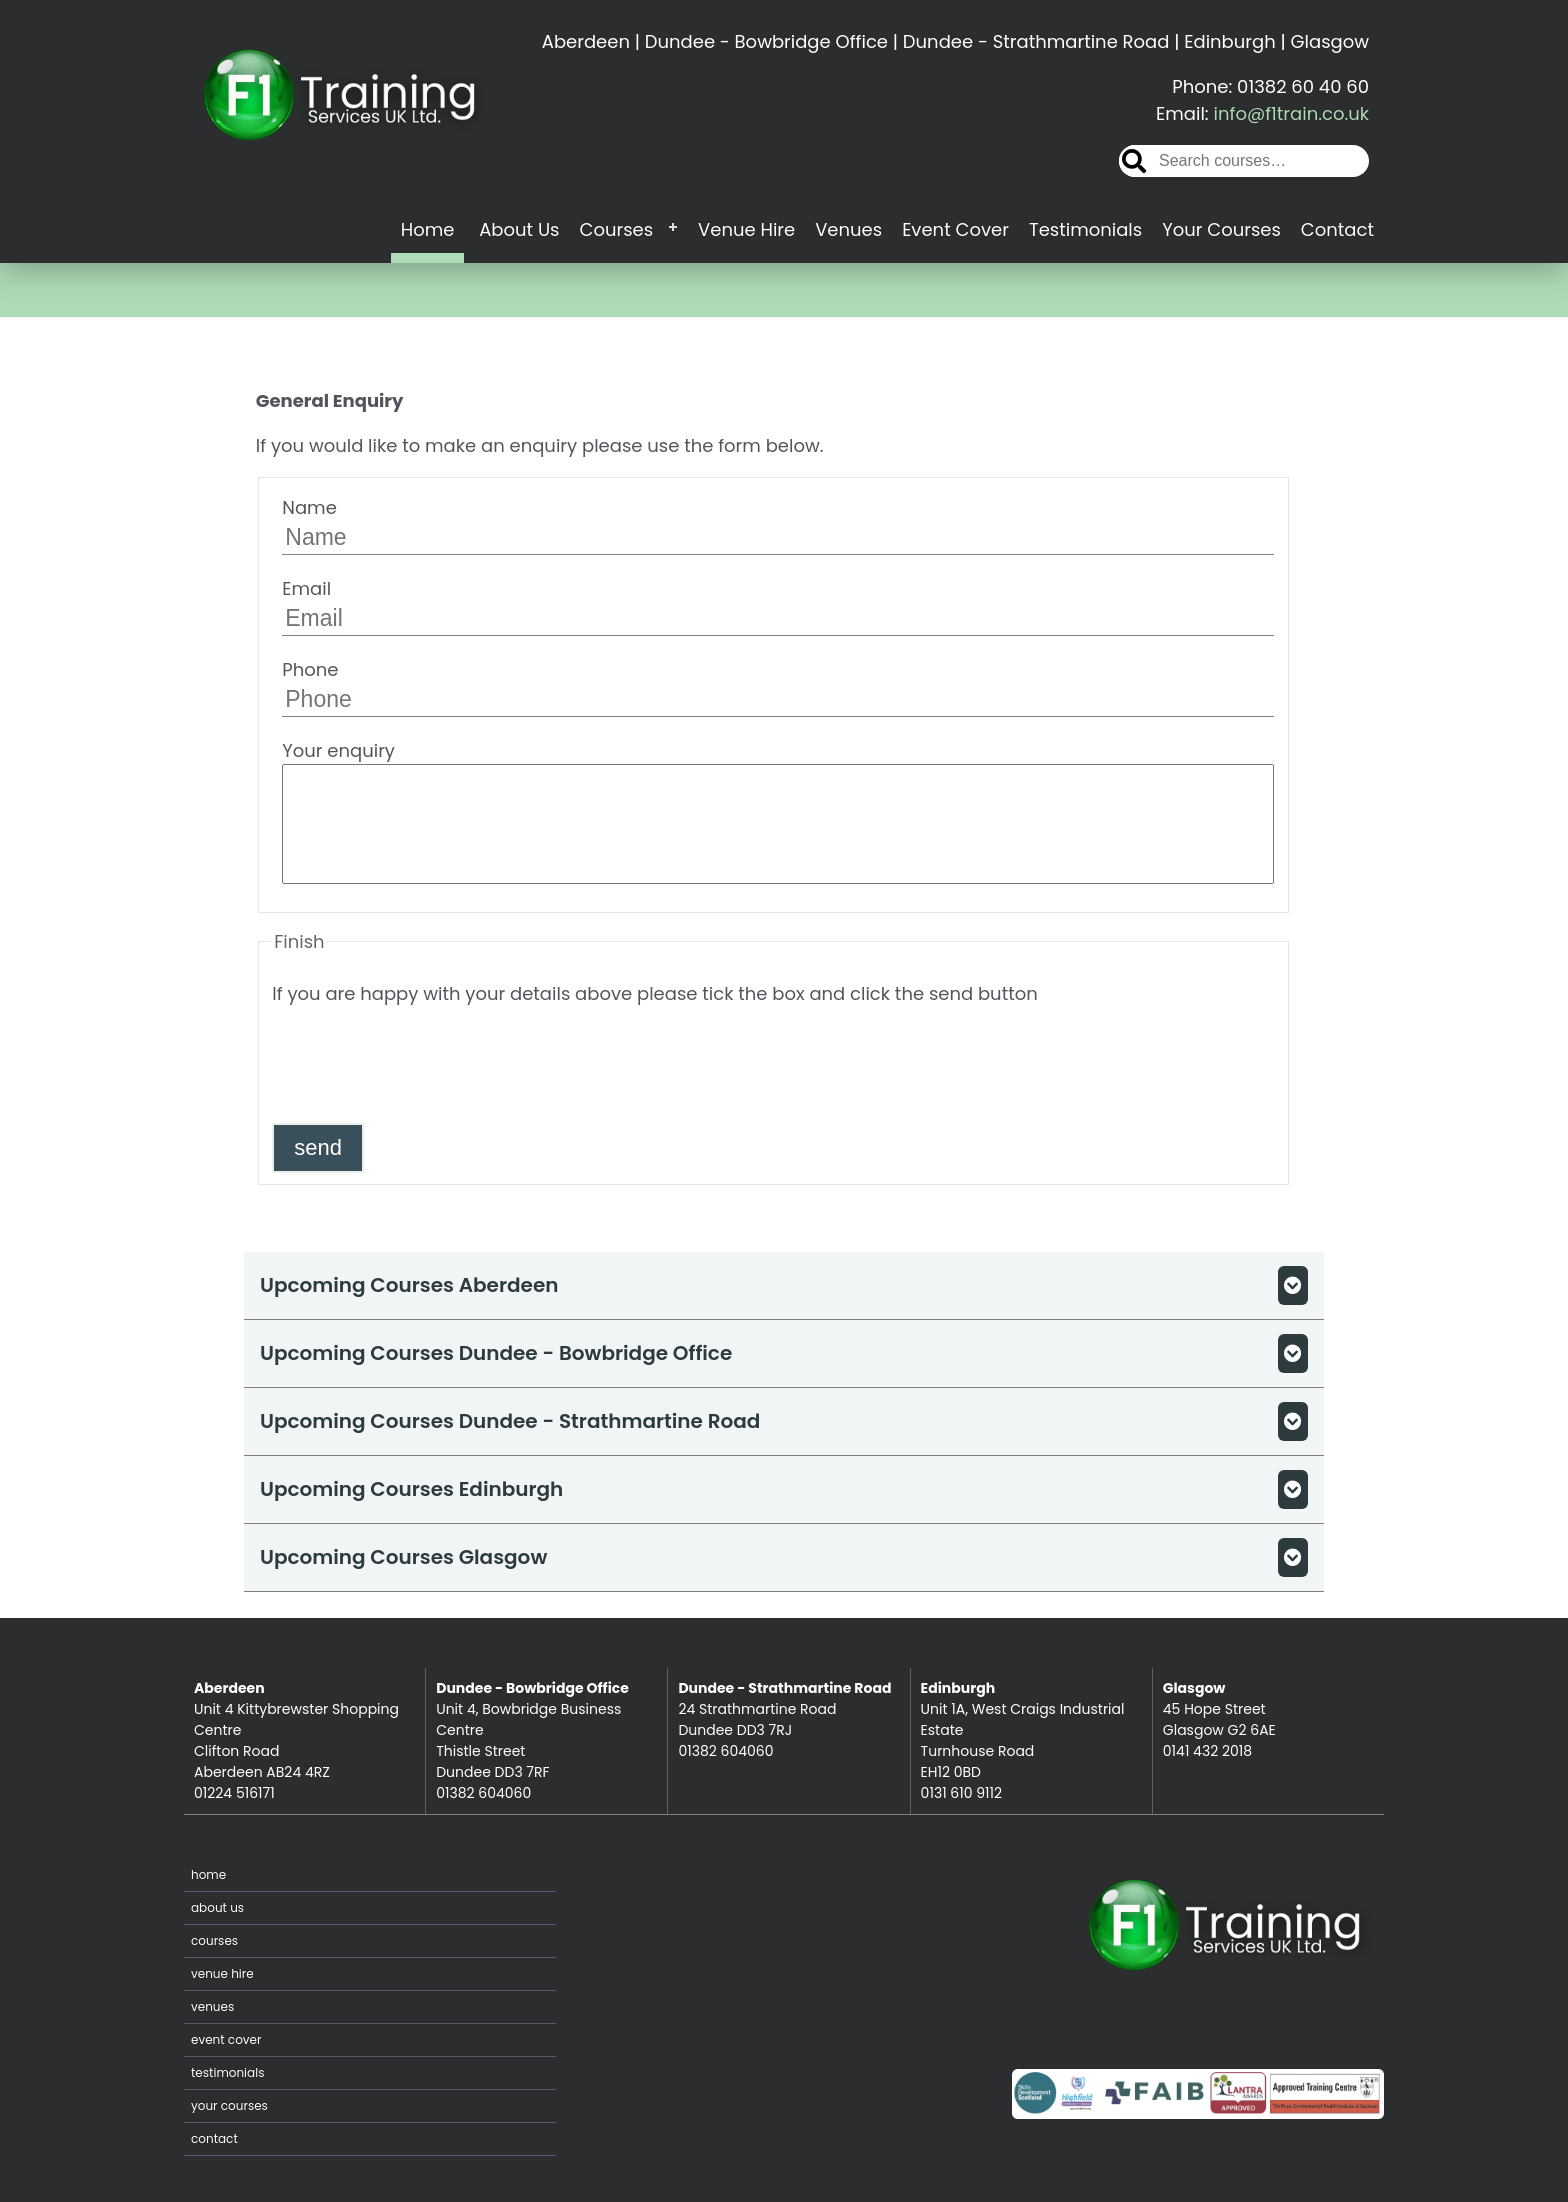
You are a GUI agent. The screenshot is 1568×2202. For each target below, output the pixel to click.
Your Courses (1221, 229)
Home (428, 229)
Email (778, 606)
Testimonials (1085, 229)
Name (778, 525)
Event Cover (955, 229)
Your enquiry (778, 811)
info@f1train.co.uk (1291, 113)
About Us (519, 229)
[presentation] (424, 1064)
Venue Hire (746, 229)
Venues (848, 229)
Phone (778, 687)
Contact (1337, 229)
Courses (616, 229)
